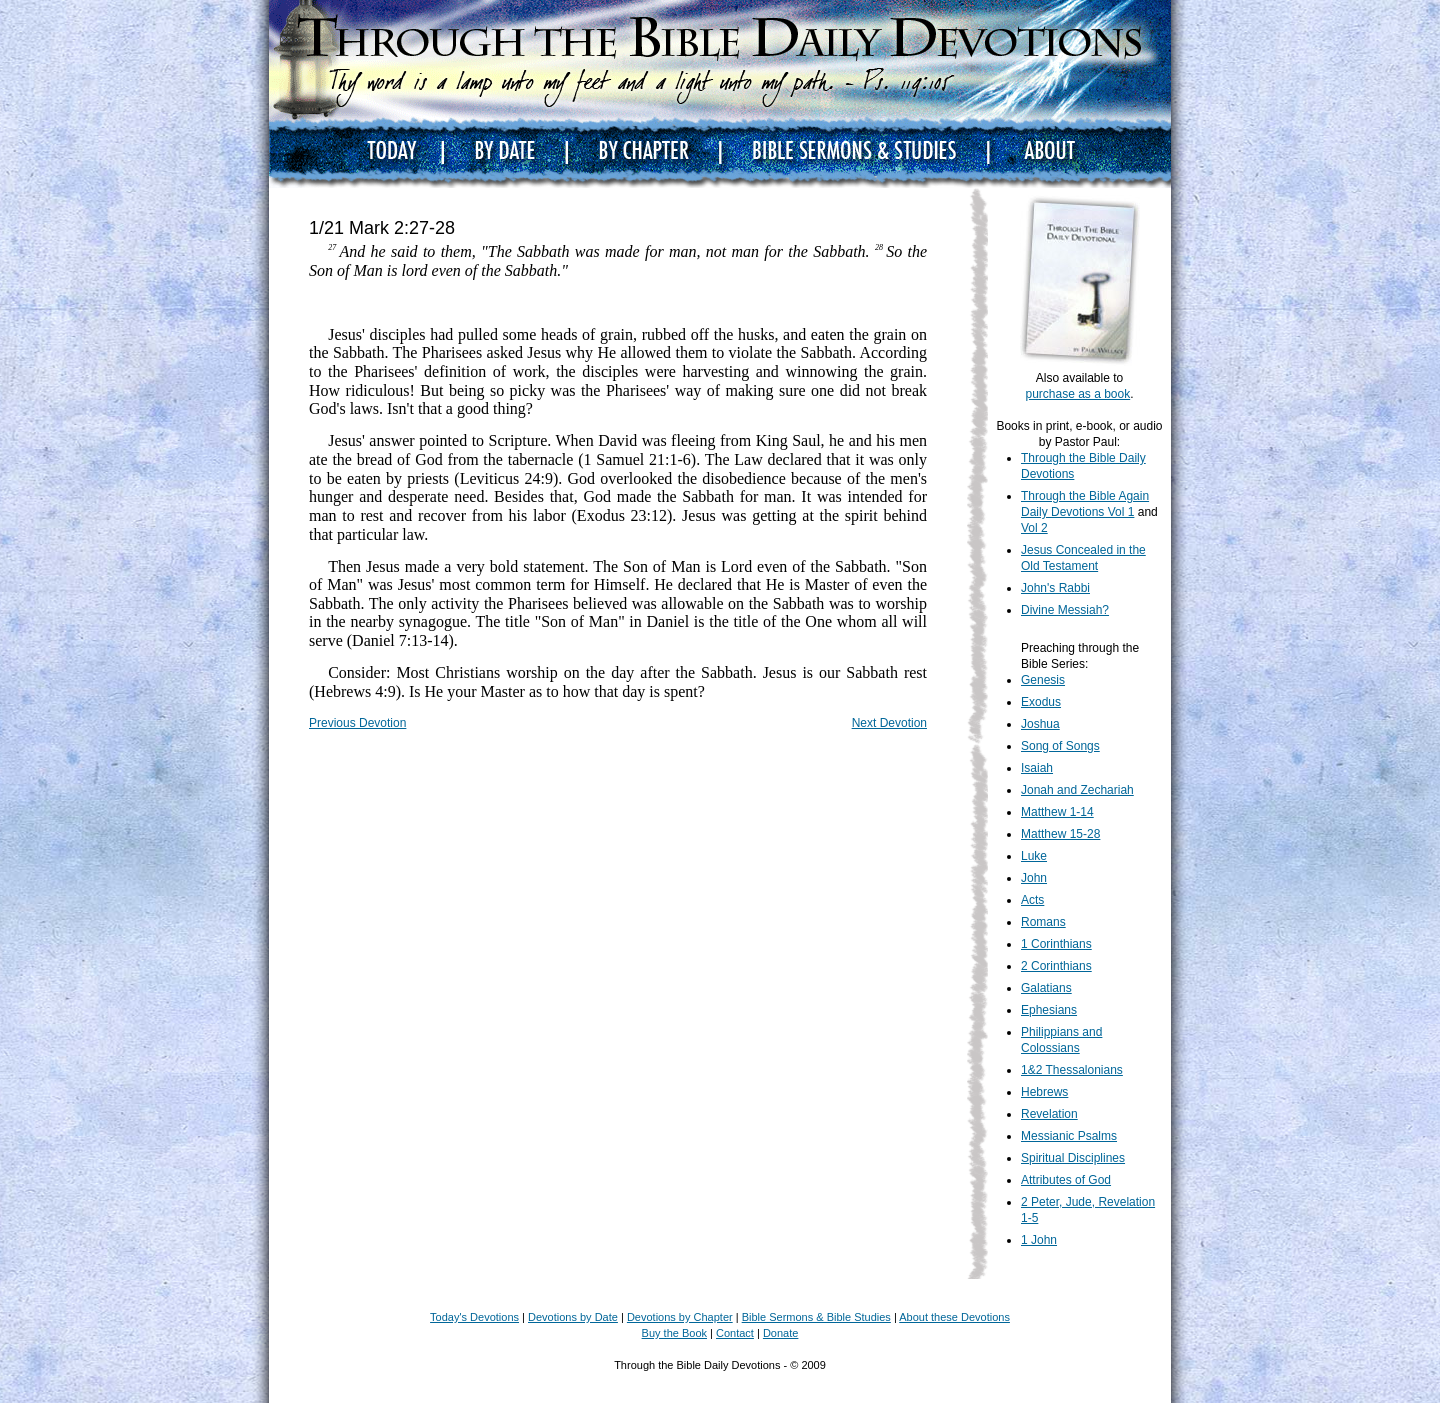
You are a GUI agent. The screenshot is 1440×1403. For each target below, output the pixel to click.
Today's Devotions (474, 1317)
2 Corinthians (1056, 966)
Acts (1032, 900)
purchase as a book (1077, 394)
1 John (1039, 1240)
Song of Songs (1060, 746)
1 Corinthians (1056, 944)
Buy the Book (674, 1333)
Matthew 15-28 (1060, 834)
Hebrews (1044, 1092)
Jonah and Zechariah (1077, 790)
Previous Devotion (357, 723)
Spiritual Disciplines (1073, 1158)
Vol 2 (1034, 528)
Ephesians (1049, 1010)
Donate (780, 1333)
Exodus (1041, 702)
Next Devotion (889, 723)
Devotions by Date (573, 1317)
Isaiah (1037, 768)
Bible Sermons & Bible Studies (816, 1317)
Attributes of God (1066, 1180)
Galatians (1046, 988)
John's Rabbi (1055, 588)
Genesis (1043, 680)
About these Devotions (954, 1317)
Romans (1043, 922)
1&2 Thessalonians (1072, 1070)
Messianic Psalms (1069, 1136)
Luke (1034, 856)
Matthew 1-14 (1057, 812)
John (1034, 878)
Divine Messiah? (1065, 610)
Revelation (1049, 1114)
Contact (735, 1333)
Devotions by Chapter (680, 1317)
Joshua (1040, 724)
